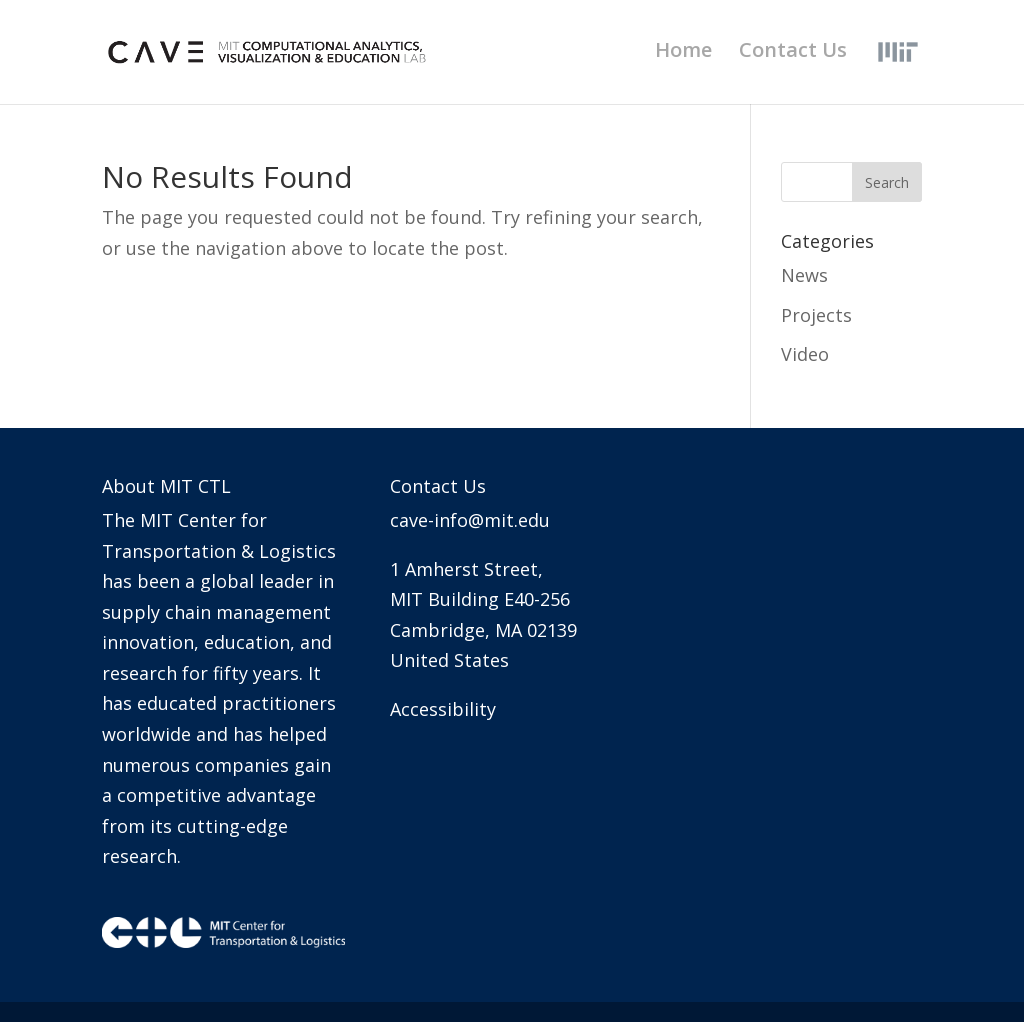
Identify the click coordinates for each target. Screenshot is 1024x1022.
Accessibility (443, 709)
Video (805, 354)
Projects (816, 315)
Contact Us (793, 53)
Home (683, 53)
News (804, 275)
